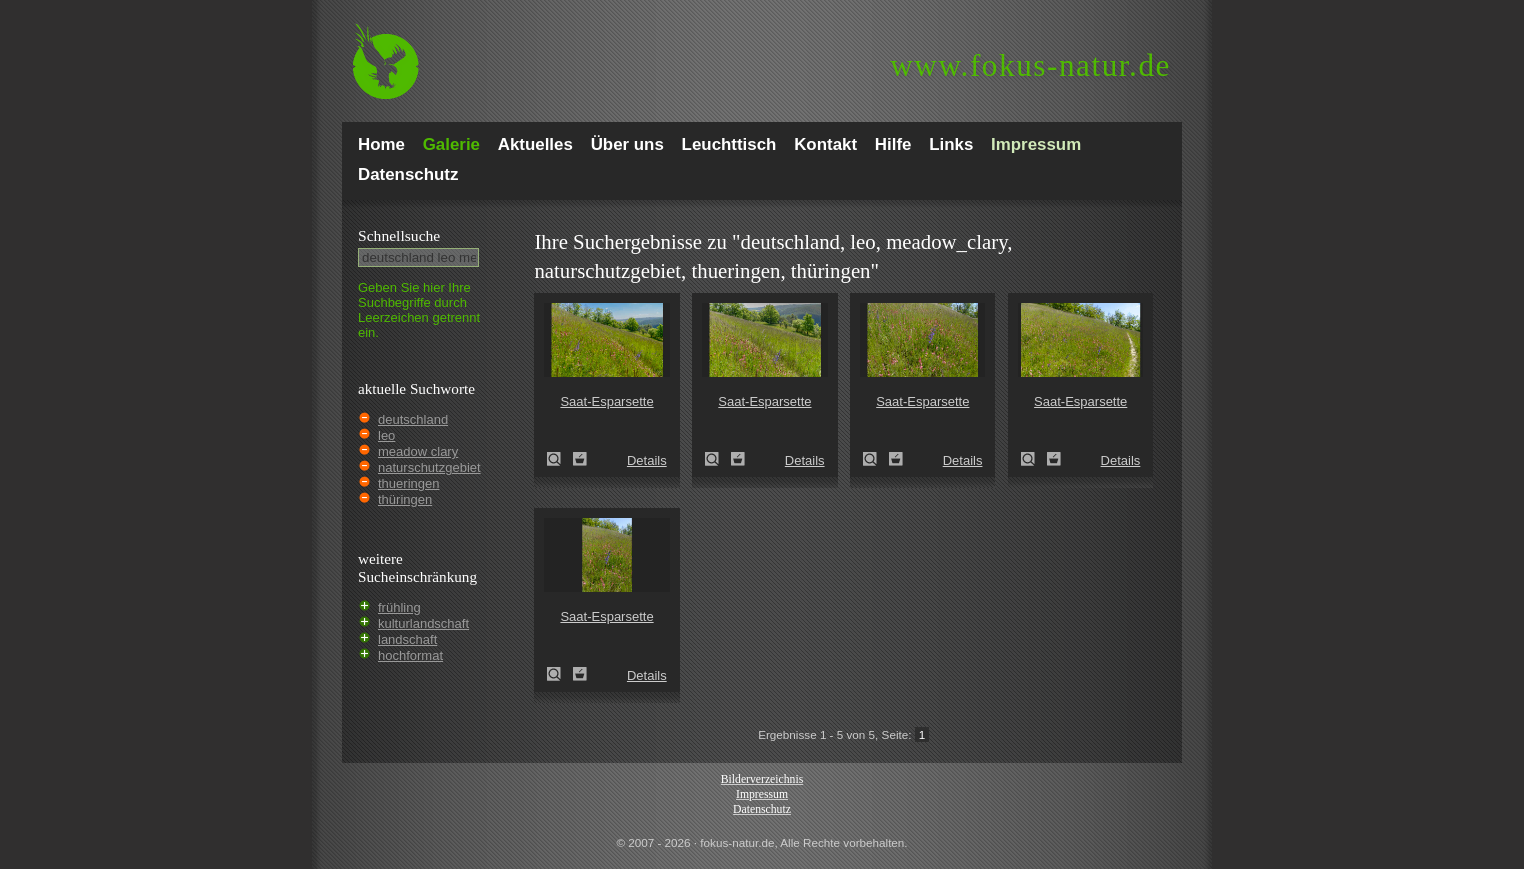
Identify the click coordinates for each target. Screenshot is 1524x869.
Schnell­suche (399, 235)
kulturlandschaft (423, 623)
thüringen (405, 499)
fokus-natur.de (1030, 65)
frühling (399, 607)
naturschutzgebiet (429, 467)
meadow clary (418, 451)
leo (386, 435)
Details (647, 460)
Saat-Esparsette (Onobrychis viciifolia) (560, 459)
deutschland (413, 419)
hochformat (410, 655)
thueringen (408, 483)
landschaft (407, 639)
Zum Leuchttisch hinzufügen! (580, 459)
